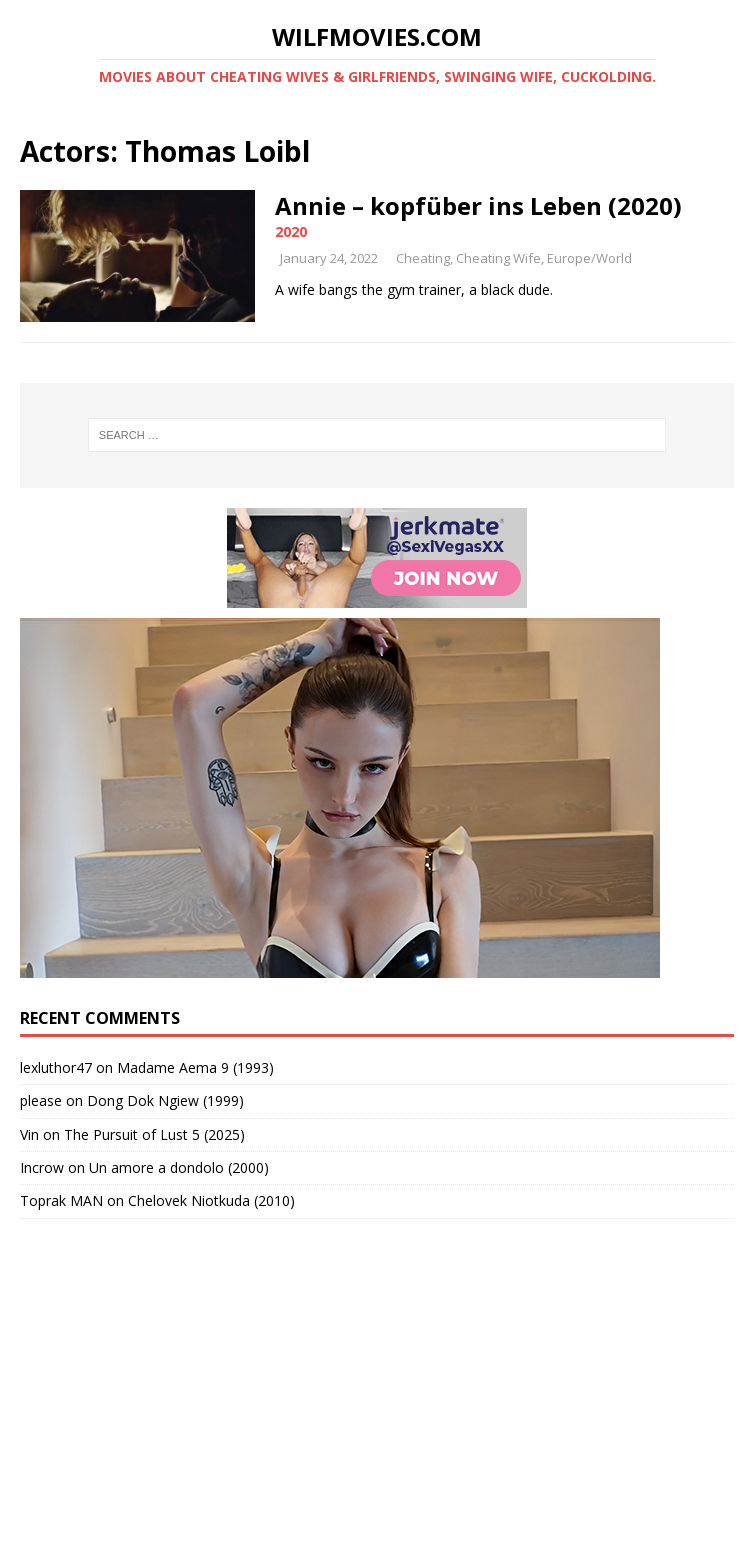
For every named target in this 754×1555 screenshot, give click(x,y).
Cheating (423, 258)
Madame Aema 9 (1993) (195, 1067)
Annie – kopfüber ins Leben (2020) (478, 205)
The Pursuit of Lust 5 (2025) (154, 1134)
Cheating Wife (498, 258)
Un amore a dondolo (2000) (179, 1167)
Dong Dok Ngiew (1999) (165, 1100)
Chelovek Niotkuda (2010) (211, 1200)
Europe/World (589, 258)
